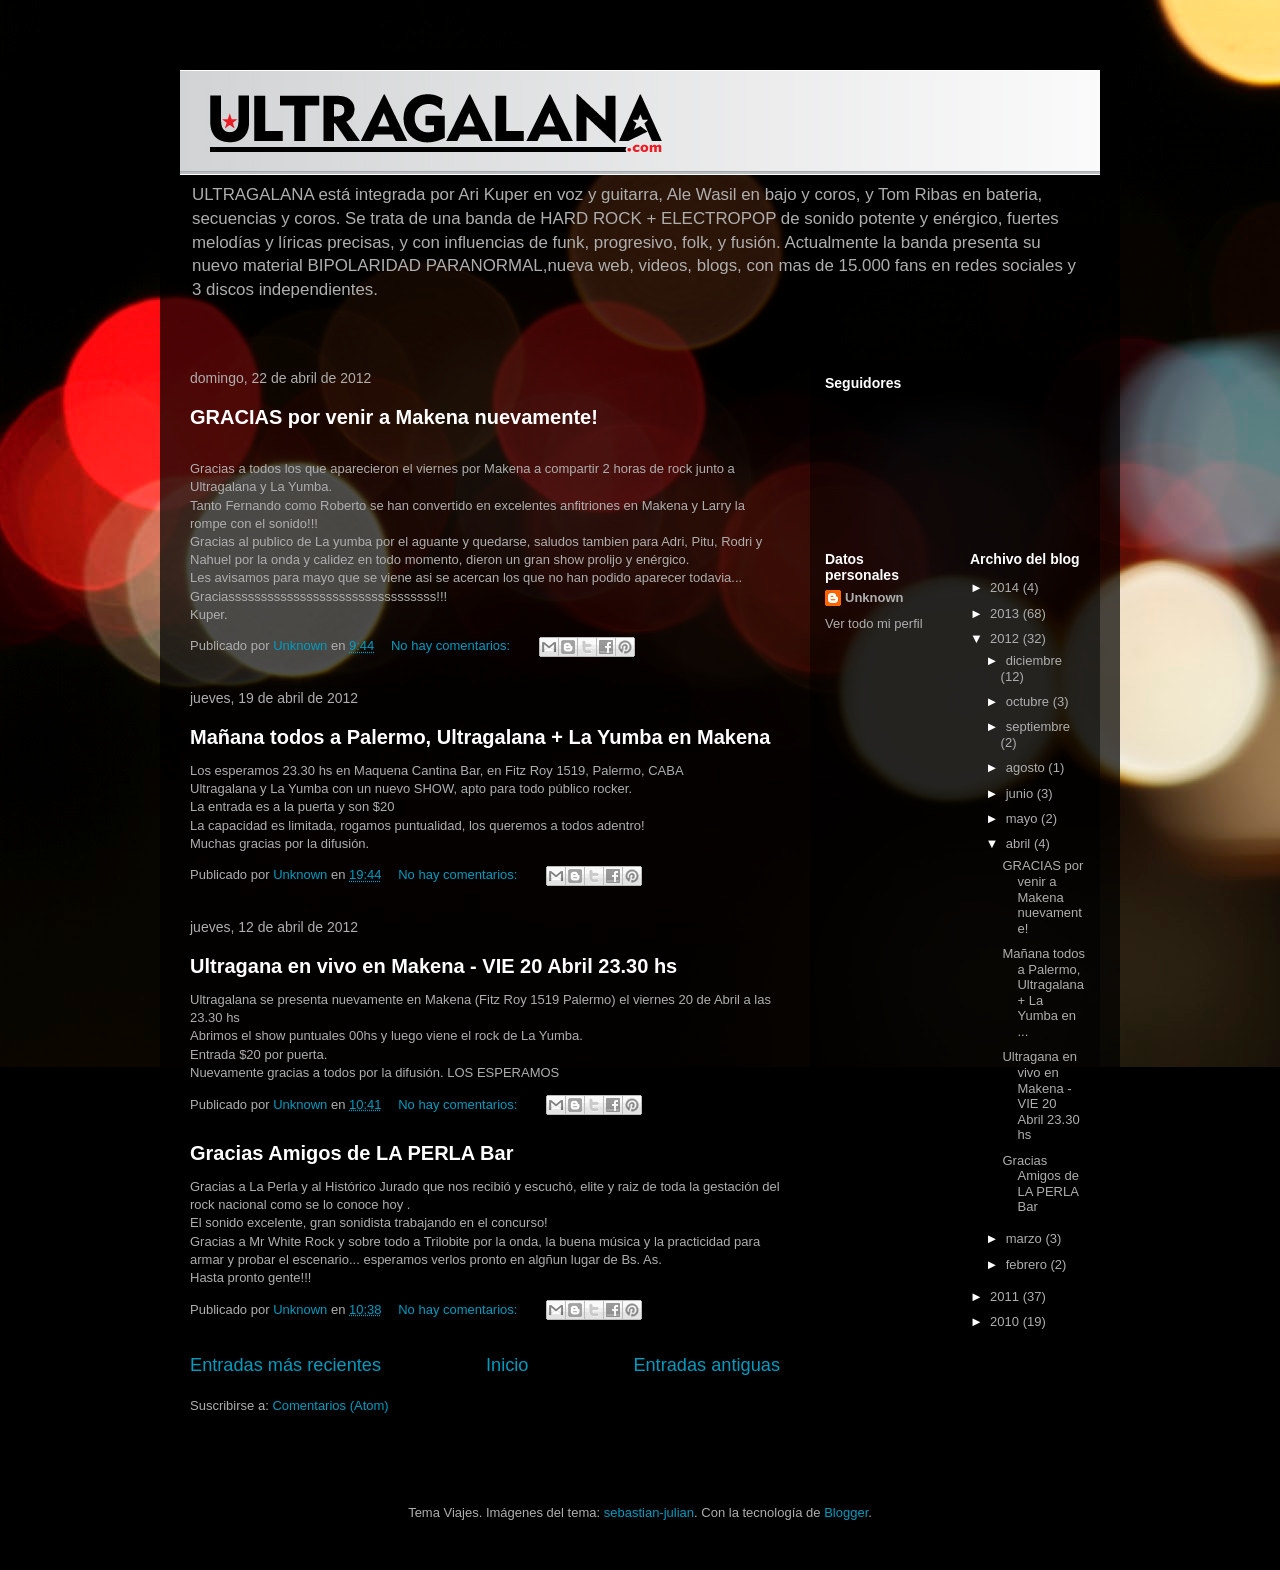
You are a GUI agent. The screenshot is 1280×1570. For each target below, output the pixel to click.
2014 (1006, 587)
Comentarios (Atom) (330, 1405)
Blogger (846, 1512)
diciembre (1034, 660)
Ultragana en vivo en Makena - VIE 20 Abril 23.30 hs (433, 966)
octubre (1029, 701)
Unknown (874, 597)
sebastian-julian (649, 1512)
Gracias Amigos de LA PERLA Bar (351, 1153)
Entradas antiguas (706, 1365)
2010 (1006, 1321)
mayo (1023, 818)
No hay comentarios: (452, 645)
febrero (1028, 1264)
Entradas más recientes (285, 1365)
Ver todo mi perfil (874, 623)
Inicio (507, 1365)
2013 (1006, 613)
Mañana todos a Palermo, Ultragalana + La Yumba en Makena (480, 737)
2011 (1006, 1296)
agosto (1027, 767)
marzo (1026, 1238)
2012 (1006, 638)
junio (1021, 793)
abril (1020, 843)
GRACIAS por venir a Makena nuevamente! (394, 417)
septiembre (1038, 726)
